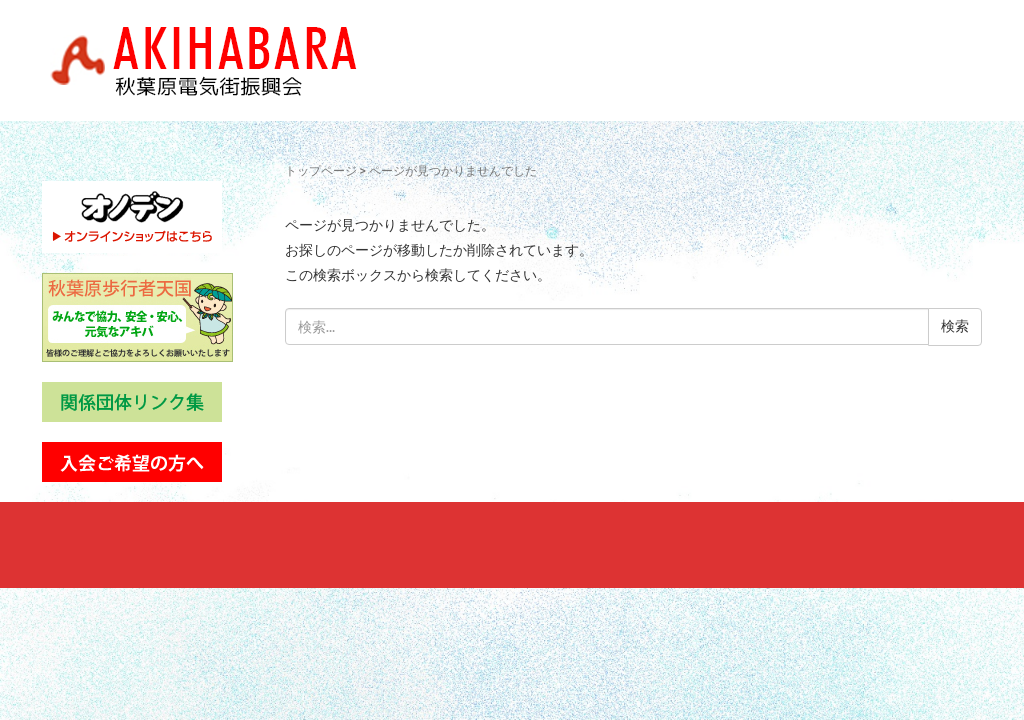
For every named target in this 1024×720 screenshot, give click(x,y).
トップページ (321, 171)
